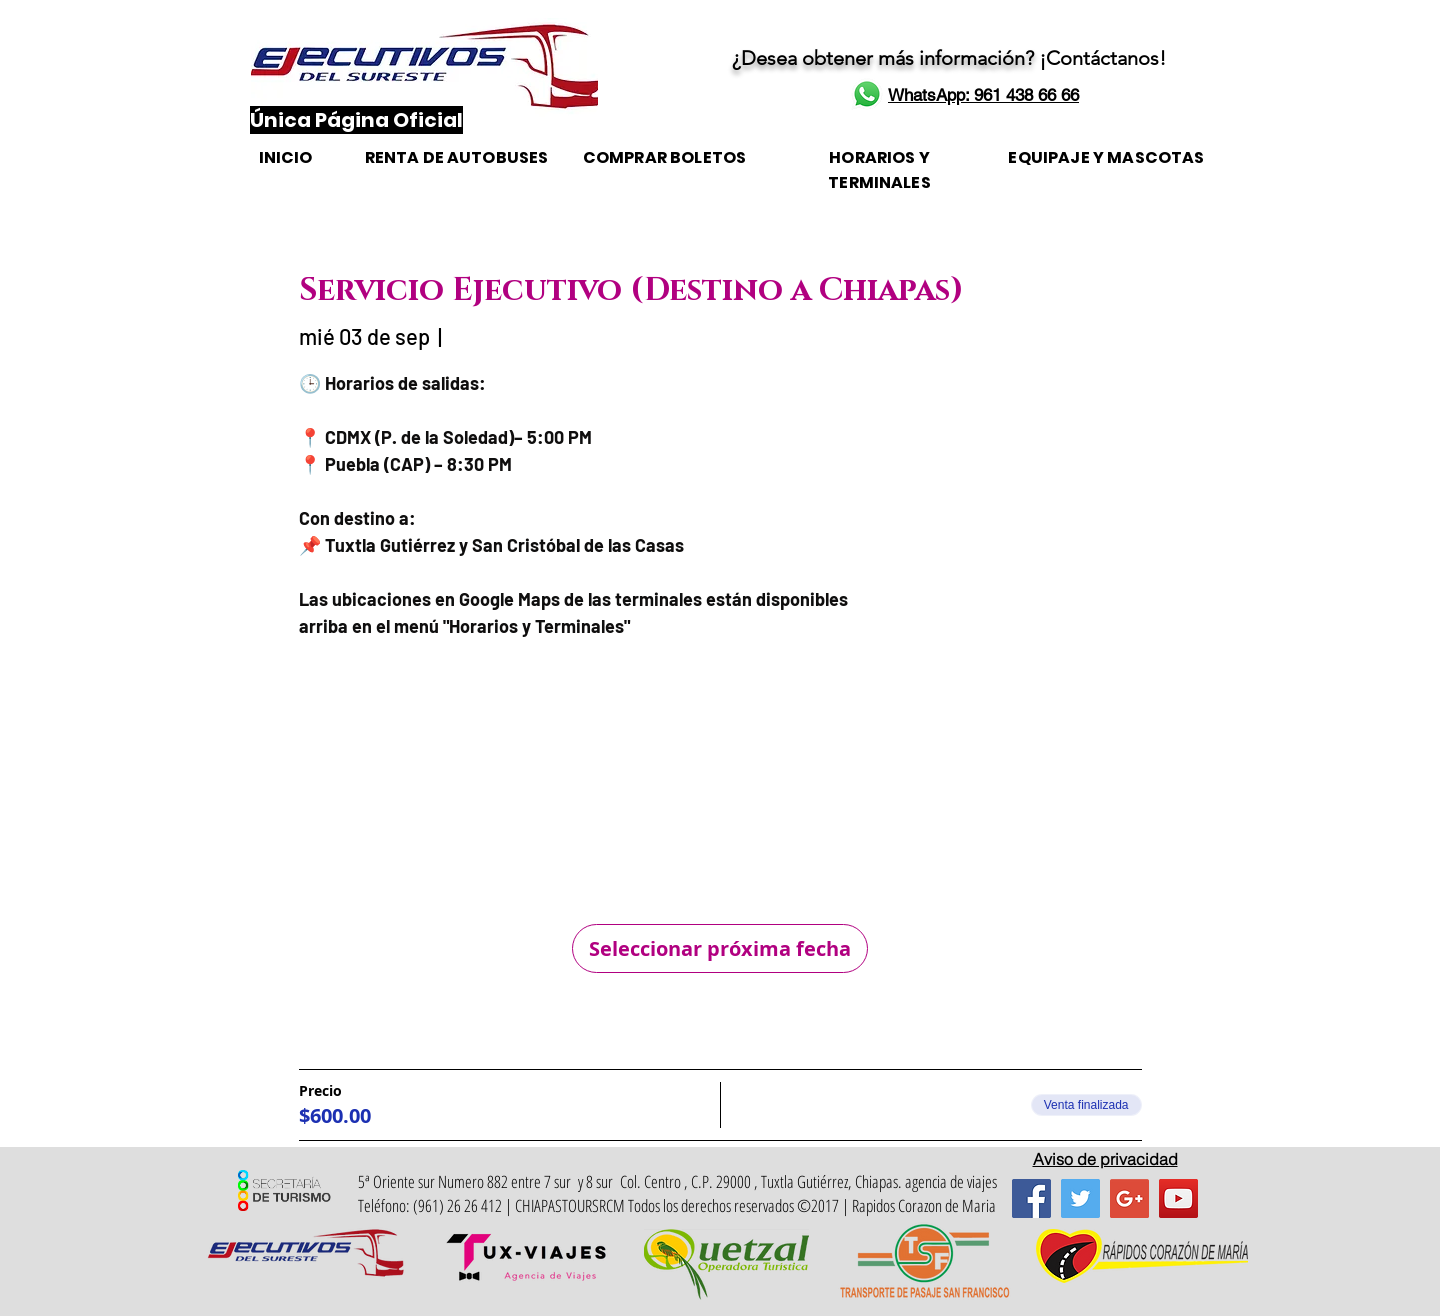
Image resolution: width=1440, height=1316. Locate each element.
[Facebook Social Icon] (1031, 1198)
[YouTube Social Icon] (1178, 1198)
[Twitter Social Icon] (1080, 1198)
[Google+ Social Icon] (1129, 1198)
